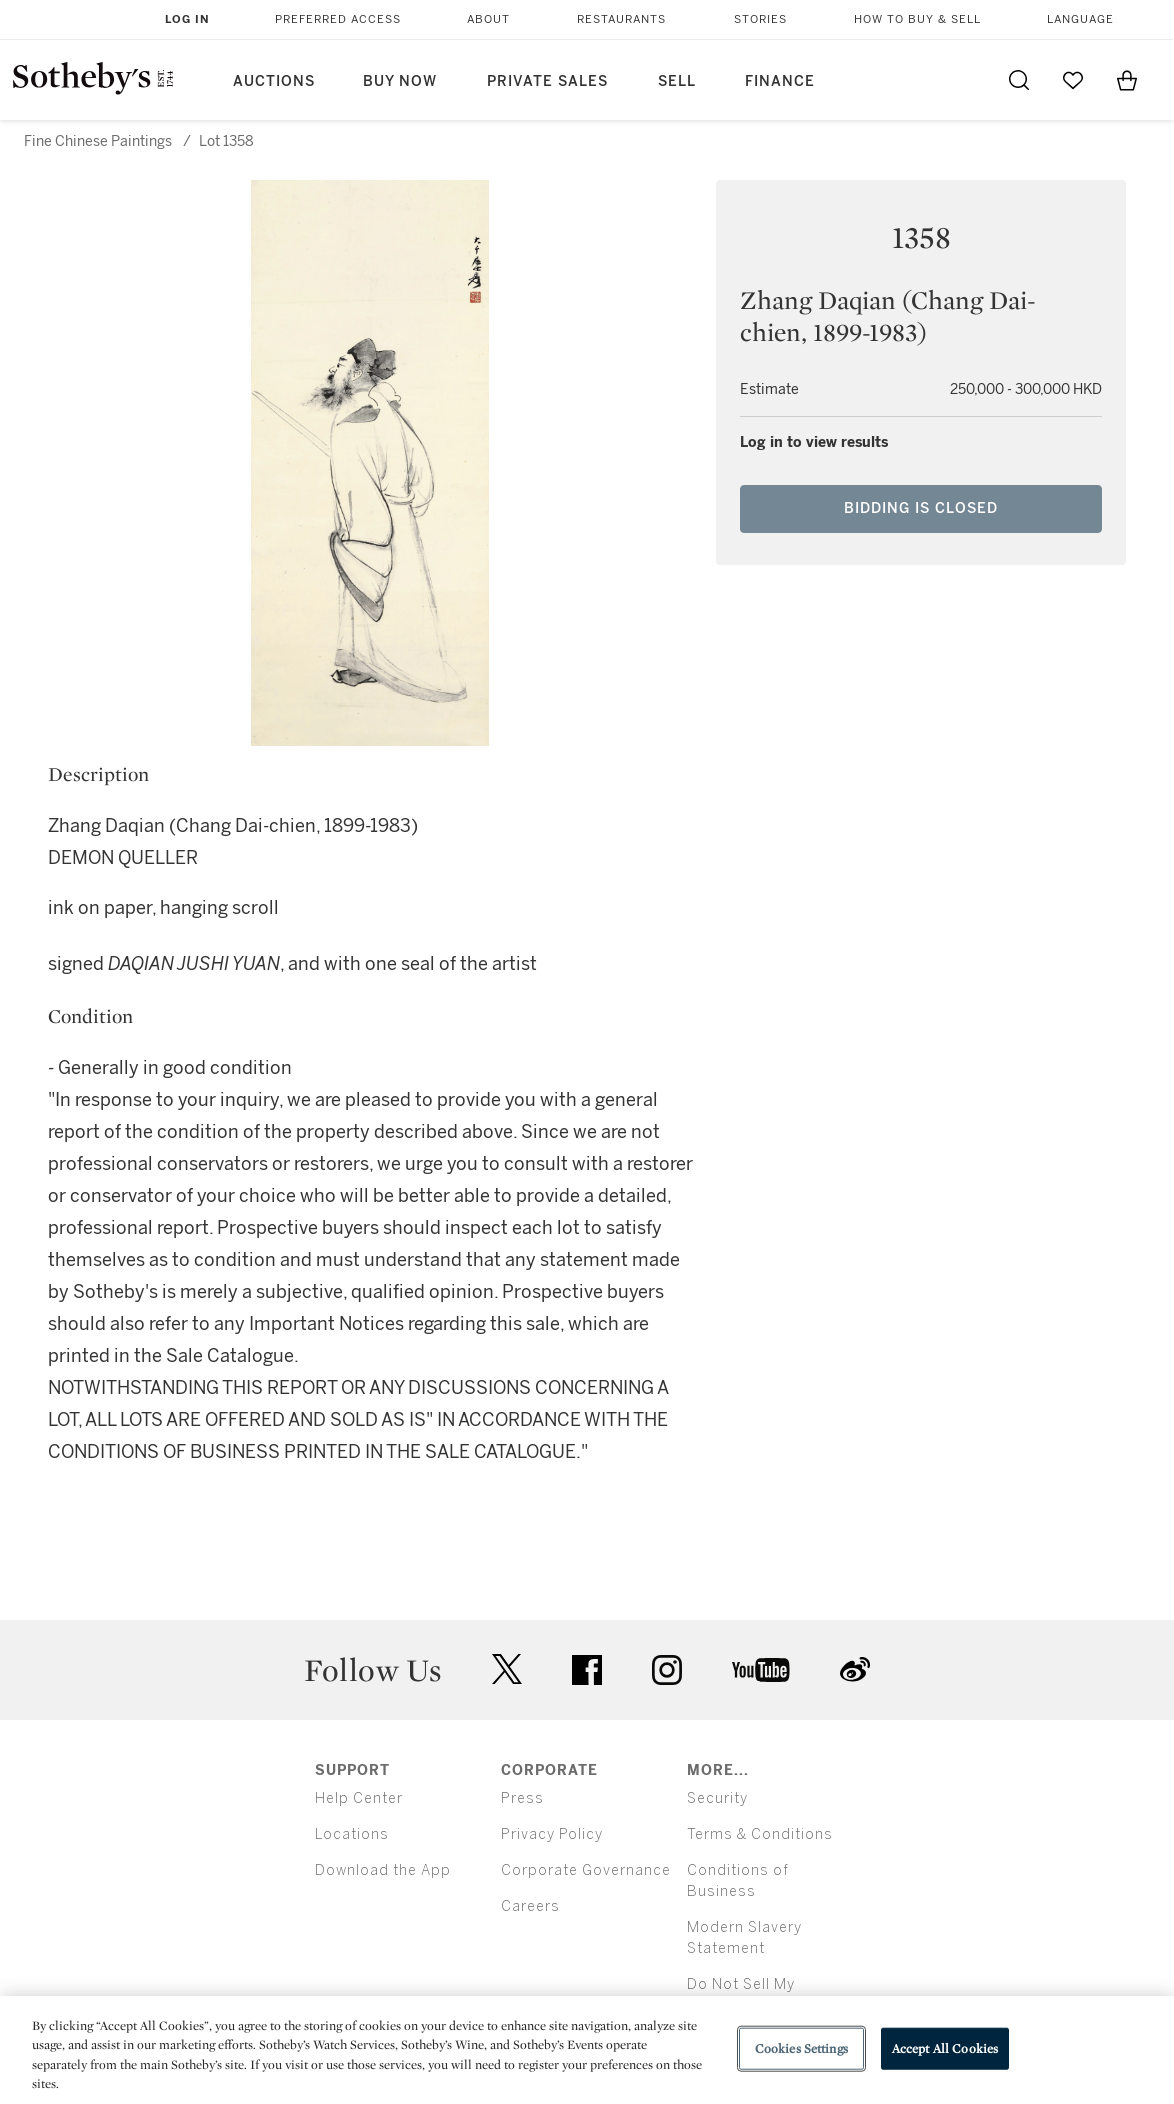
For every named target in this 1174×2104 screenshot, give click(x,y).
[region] (587, 2050)
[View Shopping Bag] (1127, 80)
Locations (352, 1834)
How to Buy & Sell (917, 19)
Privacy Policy (552, 1834)
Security (717, 1798)
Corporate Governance (586, 1870)
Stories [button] (760, 19)
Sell (677, 81)
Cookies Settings (801, 2048)
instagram (667, 1670)
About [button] (488, 19)
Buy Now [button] (400, 81)
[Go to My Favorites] (1073, 80)
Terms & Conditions (760, 1834)
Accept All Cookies (945, 2048)
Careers (530, 1906)
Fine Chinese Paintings (98, 141)
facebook (587, 1670)
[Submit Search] (1019, 80)
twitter (507, 1669)
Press (522, 1798)
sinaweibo (855, 1669)
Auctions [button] (274, 81)
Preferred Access (338, 19)
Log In (187, 19)
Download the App (383, 1870)
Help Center (359, 1798)
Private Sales (547, 81)
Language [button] (1080, 19)
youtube (761, 1670)
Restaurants (621, 19)
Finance (780, 81)
